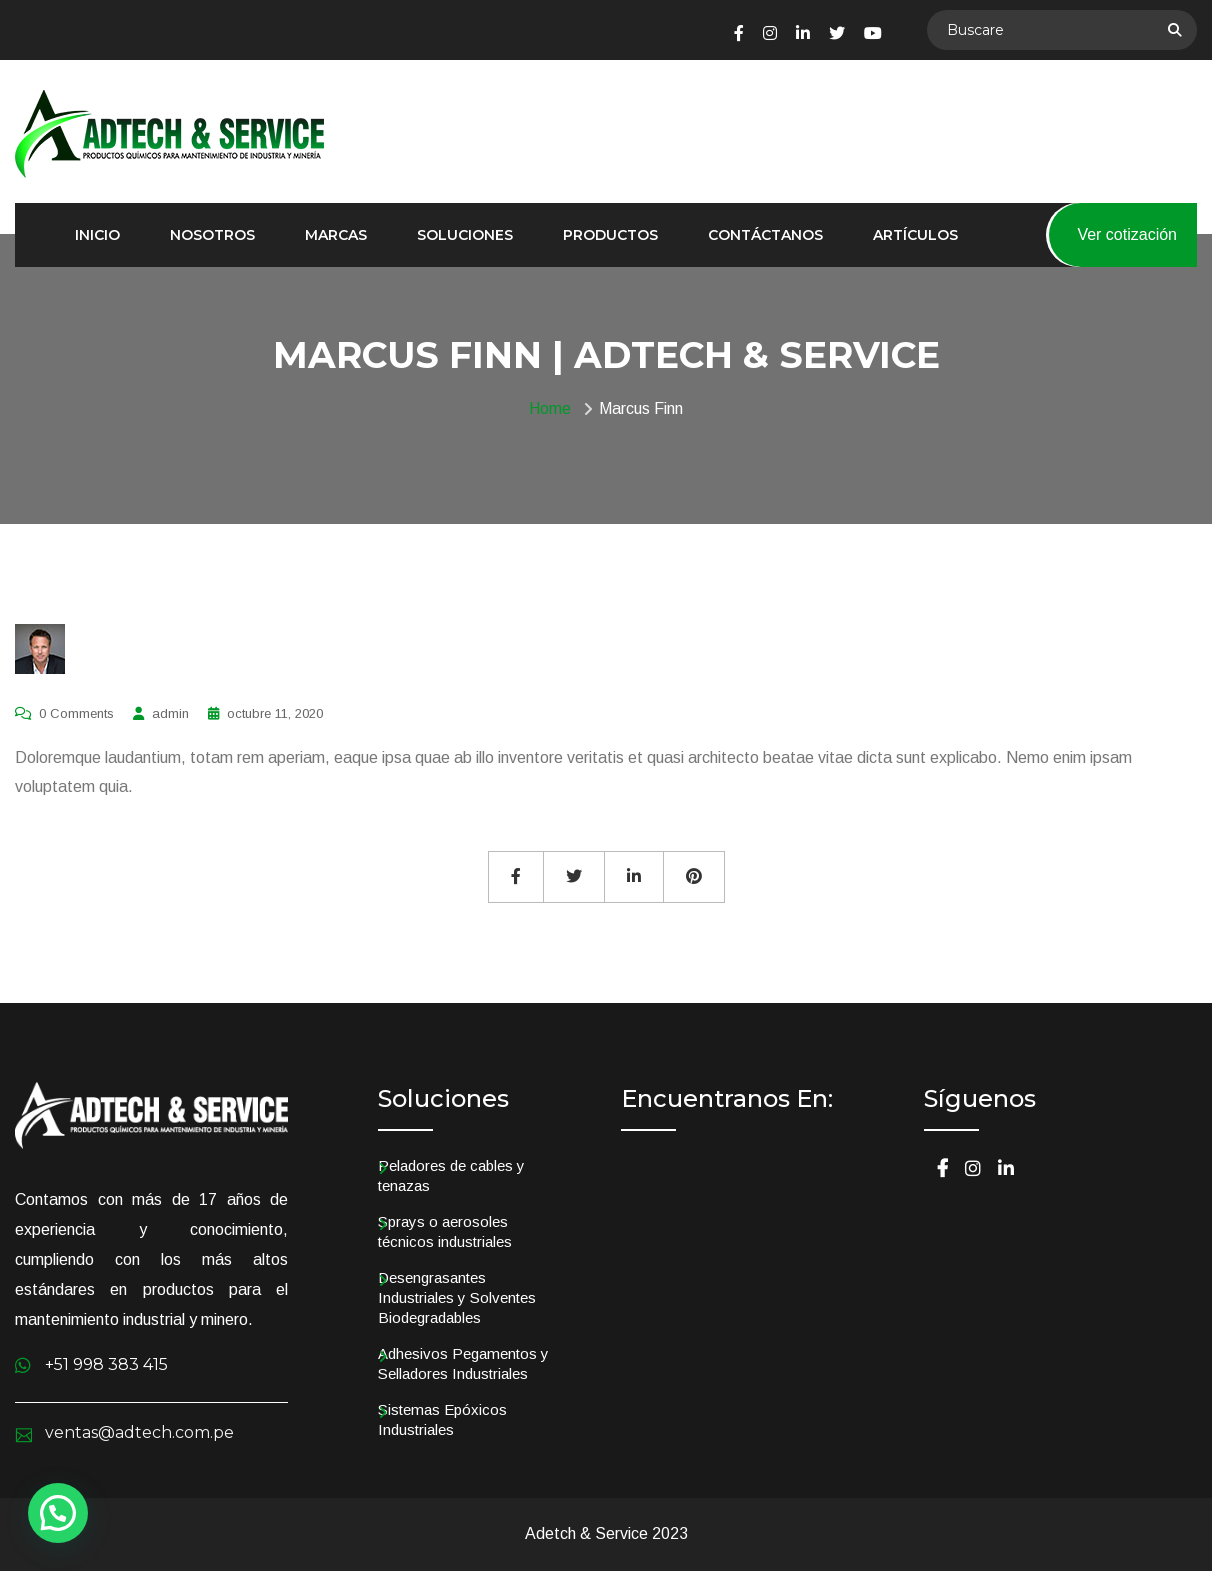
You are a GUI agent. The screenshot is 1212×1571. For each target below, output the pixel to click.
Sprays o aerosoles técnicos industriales (445, 1231)
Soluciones (465, 235)
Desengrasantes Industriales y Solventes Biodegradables (457, 1297)
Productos (610, 235)
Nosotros (212, 235)
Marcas (336, 235)
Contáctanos (765, 235)
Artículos (915, 235)
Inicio (97, 235)
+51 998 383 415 (106, 1364)
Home (554, 408)
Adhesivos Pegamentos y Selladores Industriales (463, 1363)
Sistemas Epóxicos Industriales (442, 1419)
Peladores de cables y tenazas (451, 1175)
